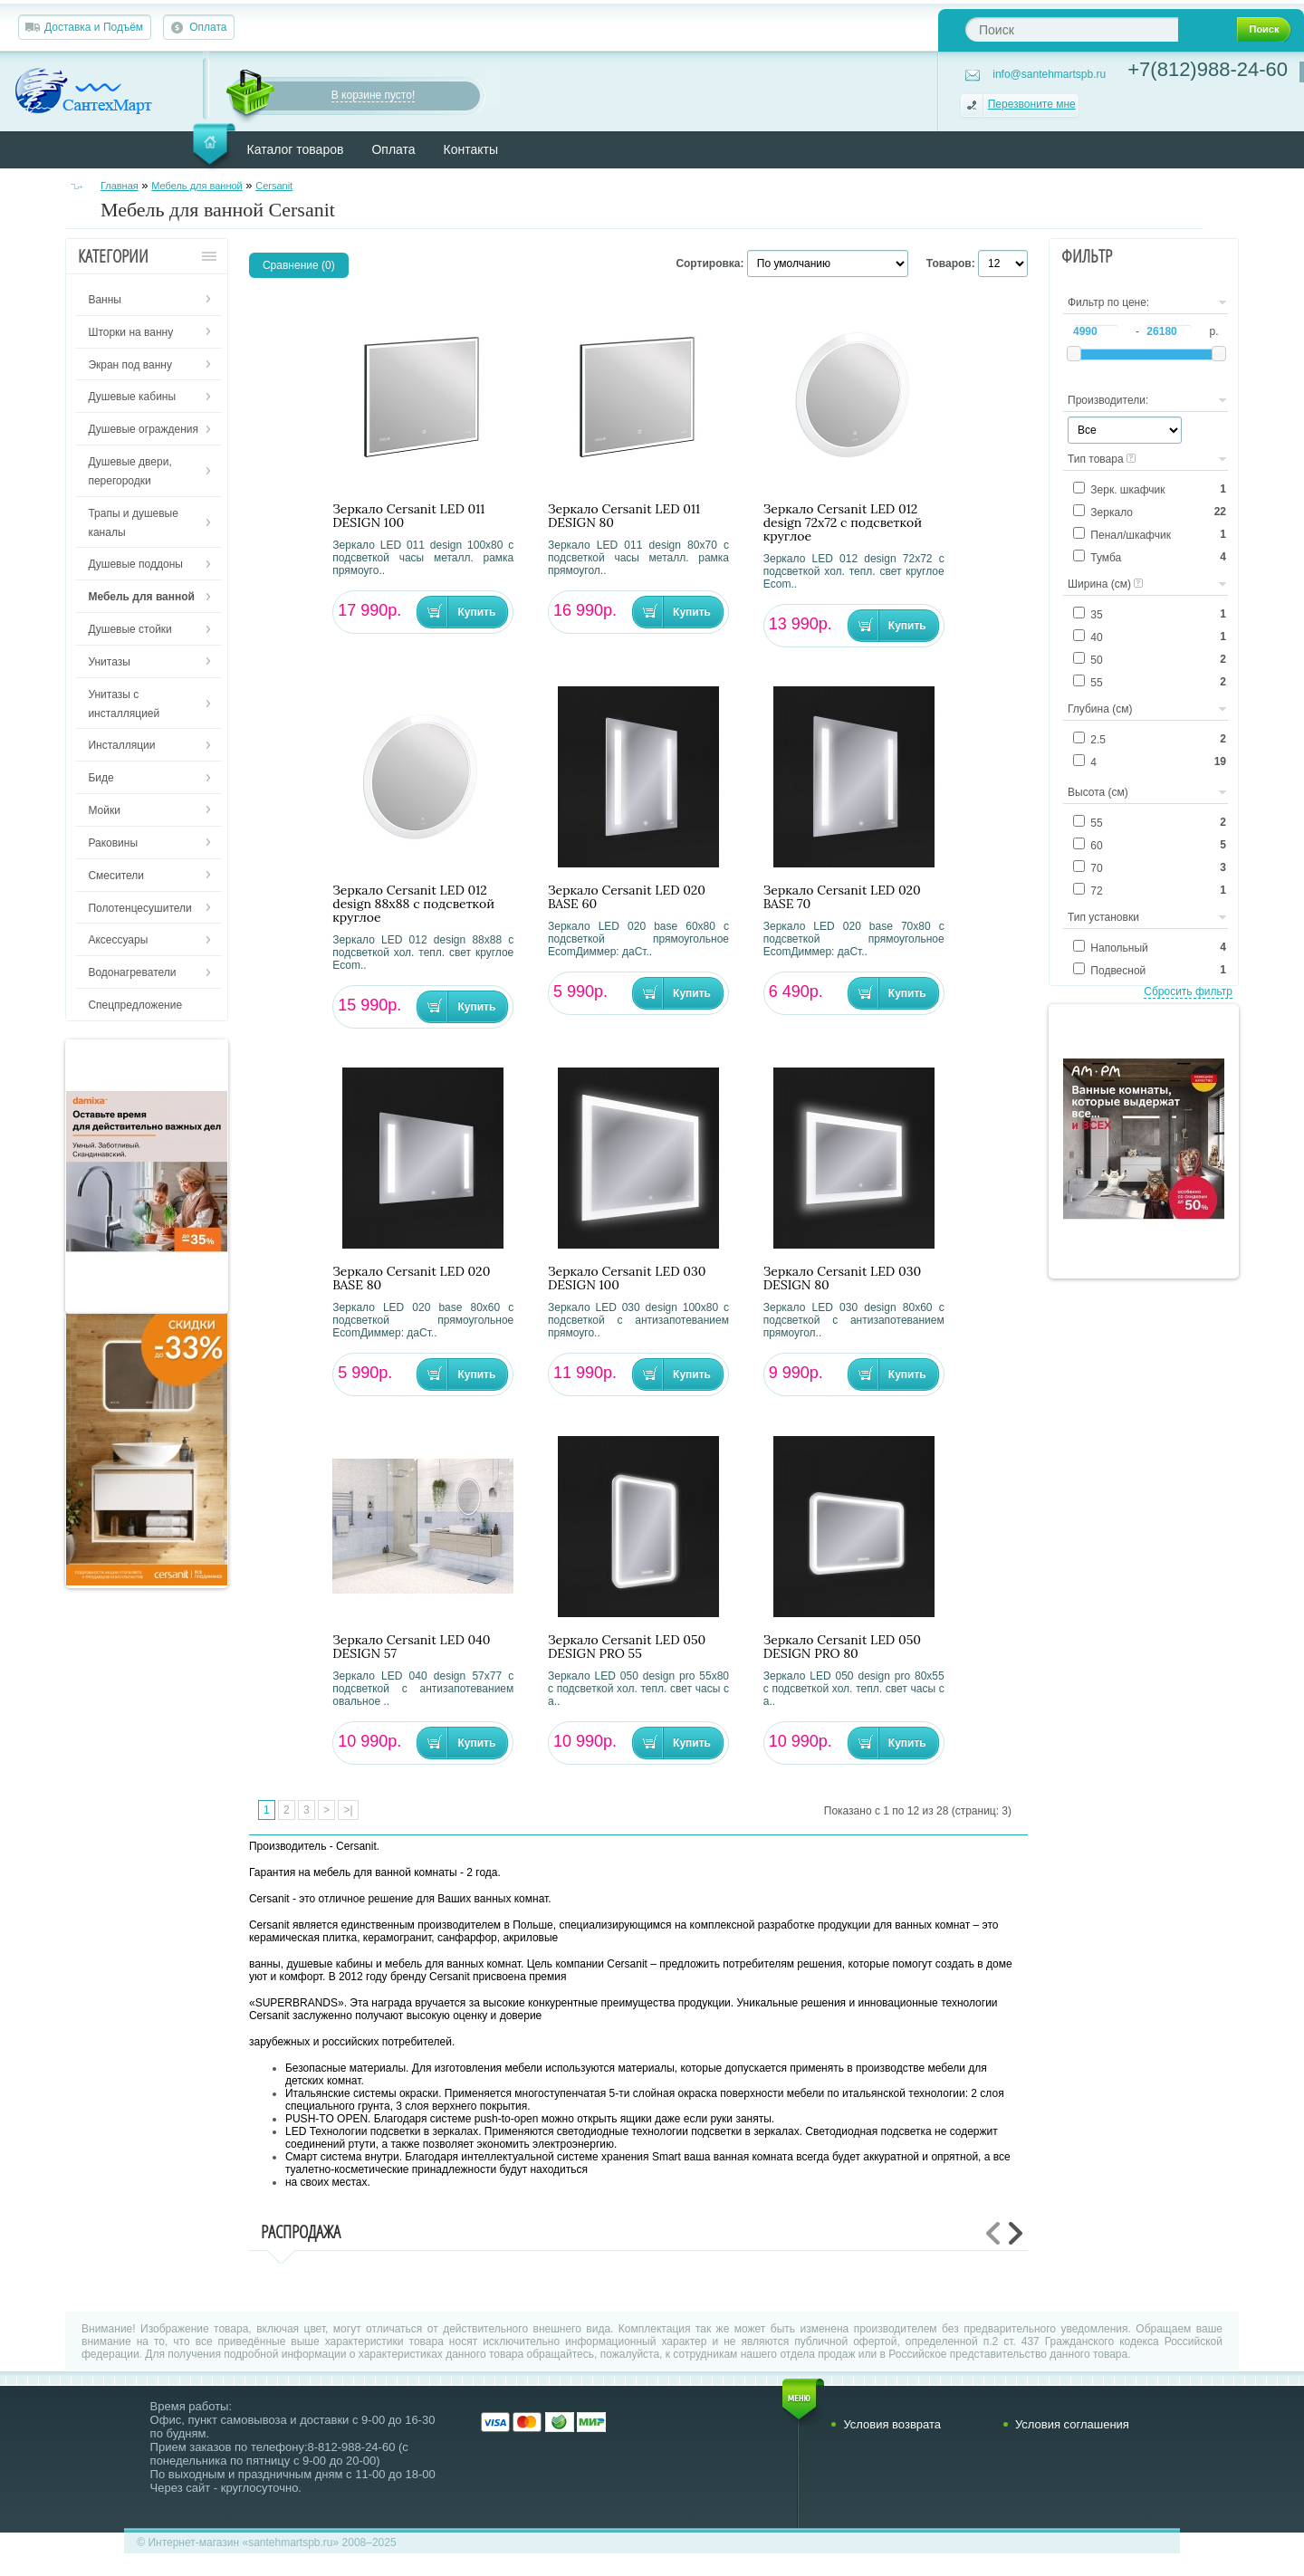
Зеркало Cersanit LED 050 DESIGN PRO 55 (626, 1647)
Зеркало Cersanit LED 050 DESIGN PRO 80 (842, 1647)
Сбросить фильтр (1188, 991)
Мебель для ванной (197, 185)
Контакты (471, 149)
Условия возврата (892, 2424)
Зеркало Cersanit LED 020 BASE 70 (842, 897)
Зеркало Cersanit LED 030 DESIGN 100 (626, 1278)
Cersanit (273, 185)
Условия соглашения (1072, 2424)
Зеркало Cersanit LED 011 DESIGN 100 (408, 516)
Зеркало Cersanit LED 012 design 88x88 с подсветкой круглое (413, 904)
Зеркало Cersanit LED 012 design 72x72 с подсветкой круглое (842, 523)
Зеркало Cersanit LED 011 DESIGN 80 (624, 516)
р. (1213, 331)
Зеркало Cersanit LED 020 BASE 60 (626, 897)
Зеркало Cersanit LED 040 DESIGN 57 (411, 1647)
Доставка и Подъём (93, 27)
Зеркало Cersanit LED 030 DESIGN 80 (842, 1278)
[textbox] (1071, 29)
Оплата (207, 27)
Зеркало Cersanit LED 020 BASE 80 (411, 1278)
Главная (120, 185)
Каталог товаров (295, 149)
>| (347, 1810)
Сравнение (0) (299, 265)
